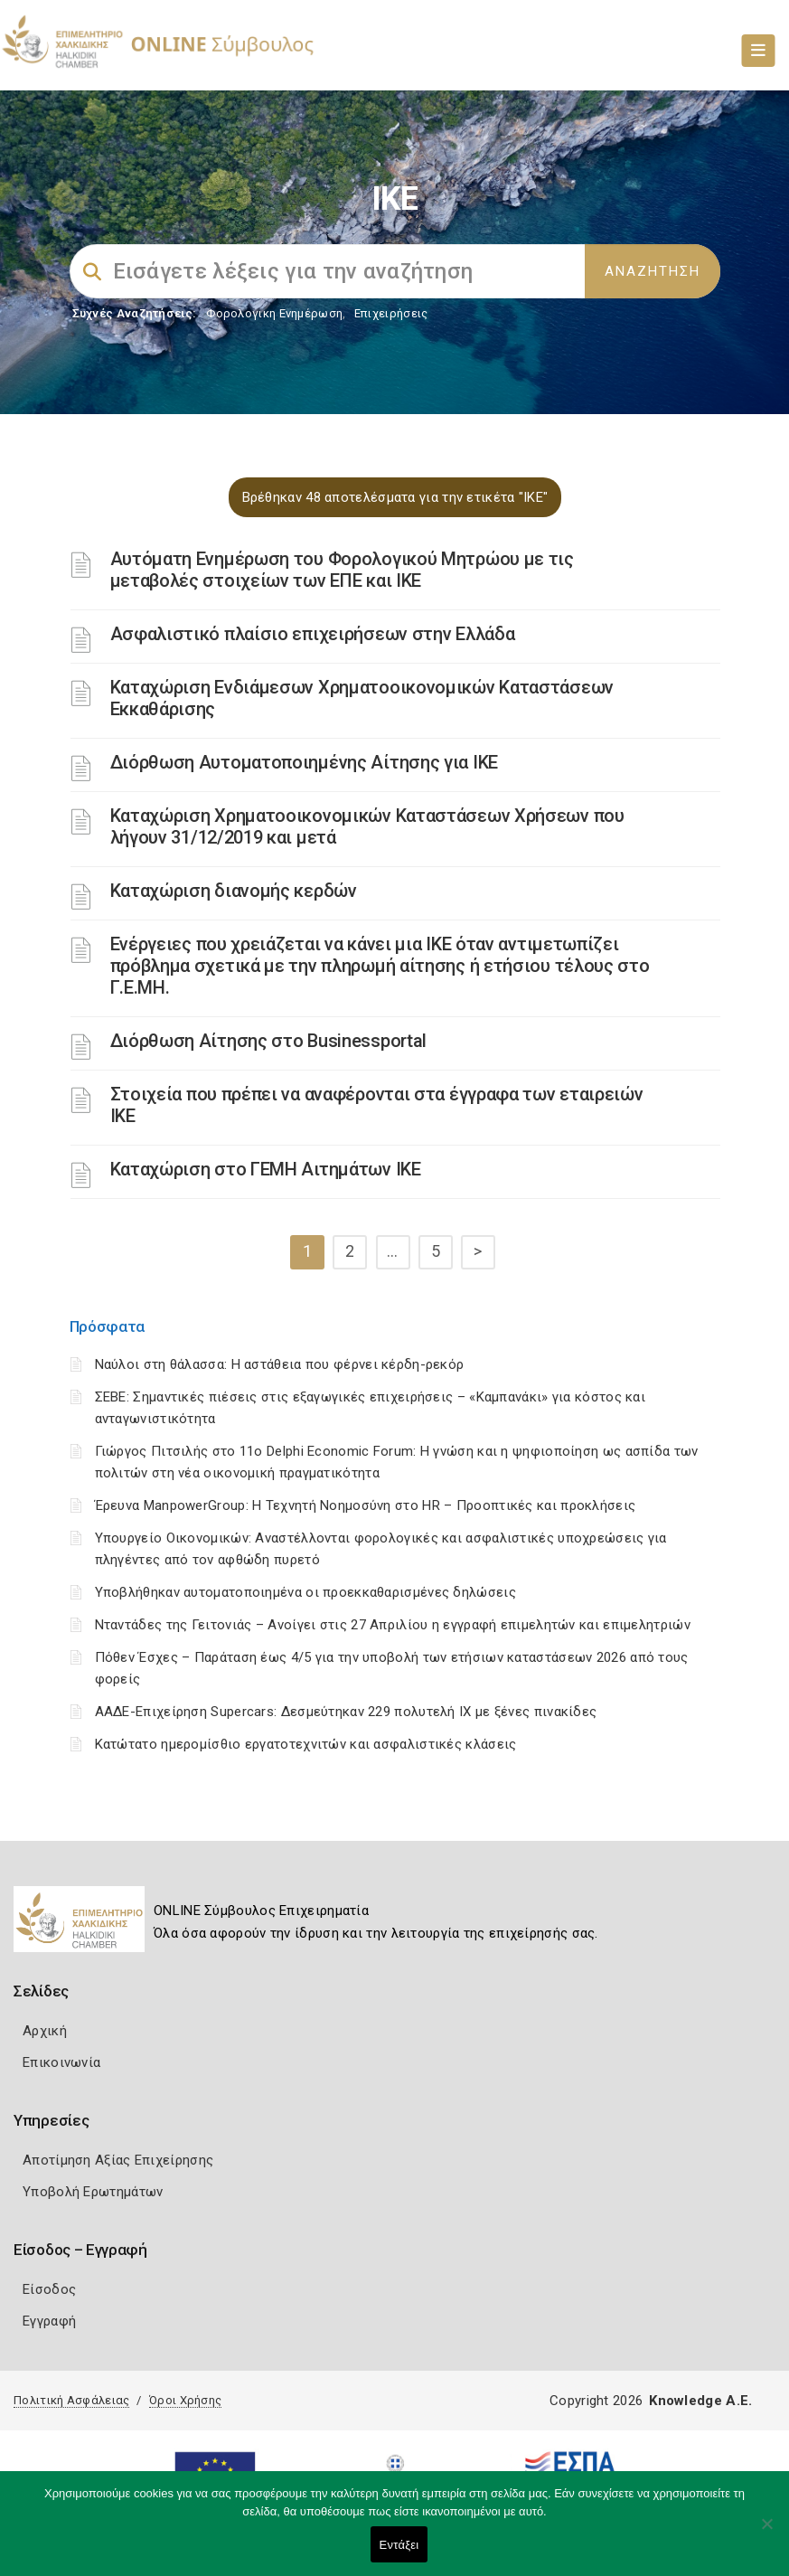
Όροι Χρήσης (185, 2400)
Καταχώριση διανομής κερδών (233, 890)
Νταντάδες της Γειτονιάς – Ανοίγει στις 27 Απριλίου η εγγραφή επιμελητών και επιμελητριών (392, 1625)
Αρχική (45, 2031)
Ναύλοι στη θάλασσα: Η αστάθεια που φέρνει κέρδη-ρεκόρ (280, 1364)
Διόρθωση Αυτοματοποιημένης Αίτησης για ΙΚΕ (304, 762)
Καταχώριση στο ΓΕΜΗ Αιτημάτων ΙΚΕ (265, 1169)
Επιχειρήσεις (391, 313)
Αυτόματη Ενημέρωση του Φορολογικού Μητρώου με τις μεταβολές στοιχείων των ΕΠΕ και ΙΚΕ (342, 569)
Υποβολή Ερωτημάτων (93, 2192)
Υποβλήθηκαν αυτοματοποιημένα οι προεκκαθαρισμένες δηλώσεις (305, 1592)
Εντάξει (399, 2545)
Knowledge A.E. (700, 2400)
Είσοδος (49, 2289)
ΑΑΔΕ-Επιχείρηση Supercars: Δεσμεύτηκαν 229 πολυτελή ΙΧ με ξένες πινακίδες (346, 1711)
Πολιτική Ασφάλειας (71, 2400)
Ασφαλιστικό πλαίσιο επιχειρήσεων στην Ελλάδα (312, 634)
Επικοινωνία (61, 2062)
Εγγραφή (49, 2321)
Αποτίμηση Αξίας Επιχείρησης (118, 2160)
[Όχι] (766, 2533)
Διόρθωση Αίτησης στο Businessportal (268, 1041)
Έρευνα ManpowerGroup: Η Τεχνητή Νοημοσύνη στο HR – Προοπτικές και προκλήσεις (365, 1505)
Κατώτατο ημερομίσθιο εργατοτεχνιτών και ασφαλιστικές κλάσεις (306, 1744)
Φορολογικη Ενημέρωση (274, 313)
